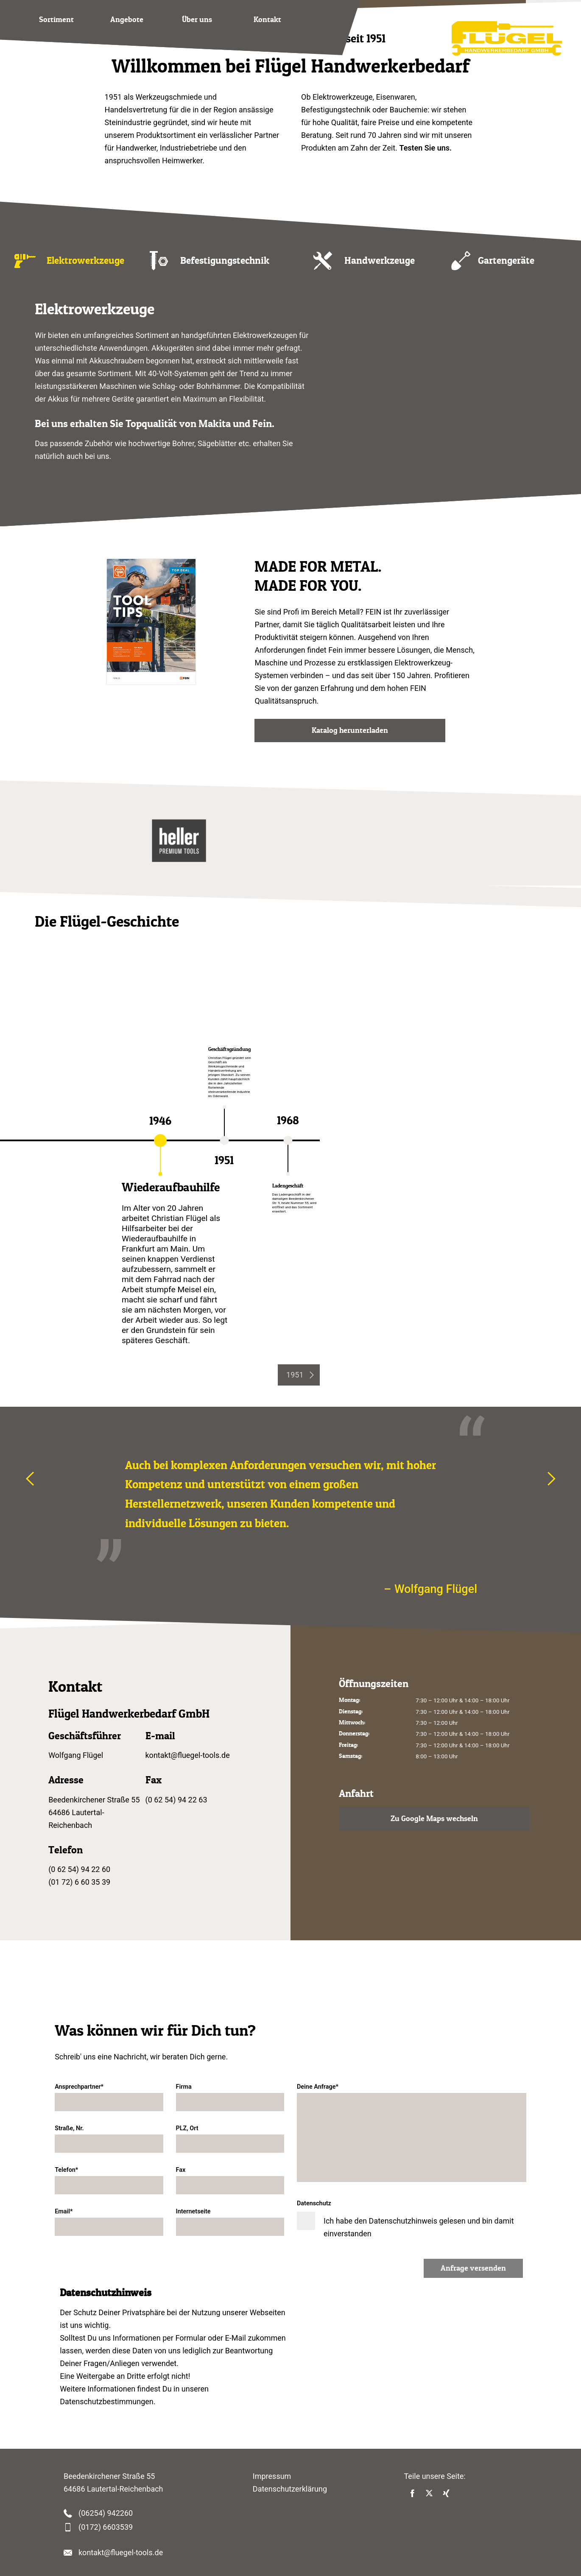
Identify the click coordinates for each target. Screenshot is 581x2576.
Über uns (197, 19)
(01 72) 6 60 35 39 (79, 1882)
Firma (230, 2097)
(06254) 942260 (105, 2513)
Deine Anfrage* (411, 2132)
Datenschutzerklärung (290, 2488)
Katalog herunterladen (350, 730)
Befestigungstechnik (224, 260)
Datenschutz (411, 2219)
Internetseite (230, 2222)
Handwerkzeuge (379, 260)
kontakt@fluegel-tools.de (187, 1755)
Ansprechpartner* (109, 2097)
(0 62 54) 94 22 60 (79, 1869)
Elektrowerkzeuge (85, 260)
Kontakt (267, 19)
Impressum (272, 2476)
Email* (109, 2222)
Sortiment (56, 19)
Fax (230, 2180)
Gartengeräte (506, 260)
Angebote (126, 19)
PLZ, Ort (230, 2139)
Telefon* (109, 2180)
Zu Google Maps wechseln (434, 1818)
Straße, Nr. (109, 2139)
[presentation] (298, 1375)
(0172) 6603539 (105, 2527)
